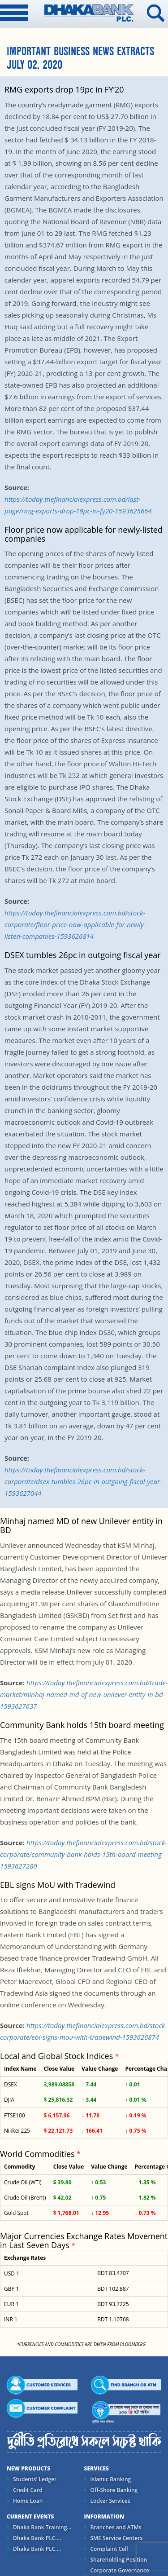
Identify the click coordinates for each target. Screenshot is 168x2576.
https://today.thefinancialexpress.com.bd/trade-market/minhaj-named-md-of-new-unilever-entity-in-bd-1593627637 (84, 1694)
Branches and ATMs (116, 2527)
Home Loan (28, 2501)
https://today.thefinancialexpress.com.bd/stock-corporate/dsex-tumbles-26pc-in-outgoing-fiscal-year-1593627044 (83, 1481)
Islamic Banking (110, 2479)
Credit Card (28, 2490)
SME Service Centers (116, 2538)
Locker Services (110, 2501)
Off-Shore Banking (114, 2490)
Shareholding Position (118, 2559)
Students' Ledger (34, 2479)
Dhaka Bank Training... (42, 2527)
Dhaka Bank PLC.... (37, 2538)
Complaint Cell (109, 2549)
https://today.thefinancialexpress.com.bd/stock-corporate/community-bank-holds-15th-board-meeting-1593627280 (83, 1854)
